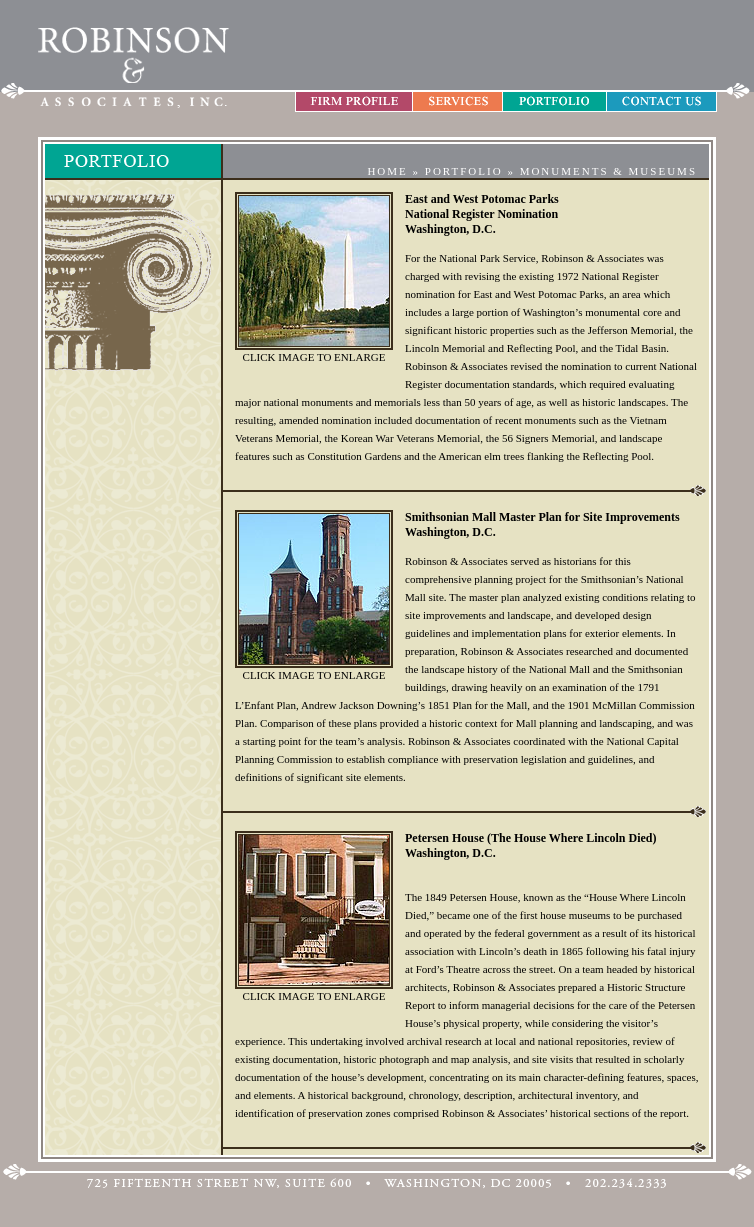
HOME (387, 171)
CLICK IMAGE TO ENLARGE (314, 357)
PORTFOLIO (464, 171)
